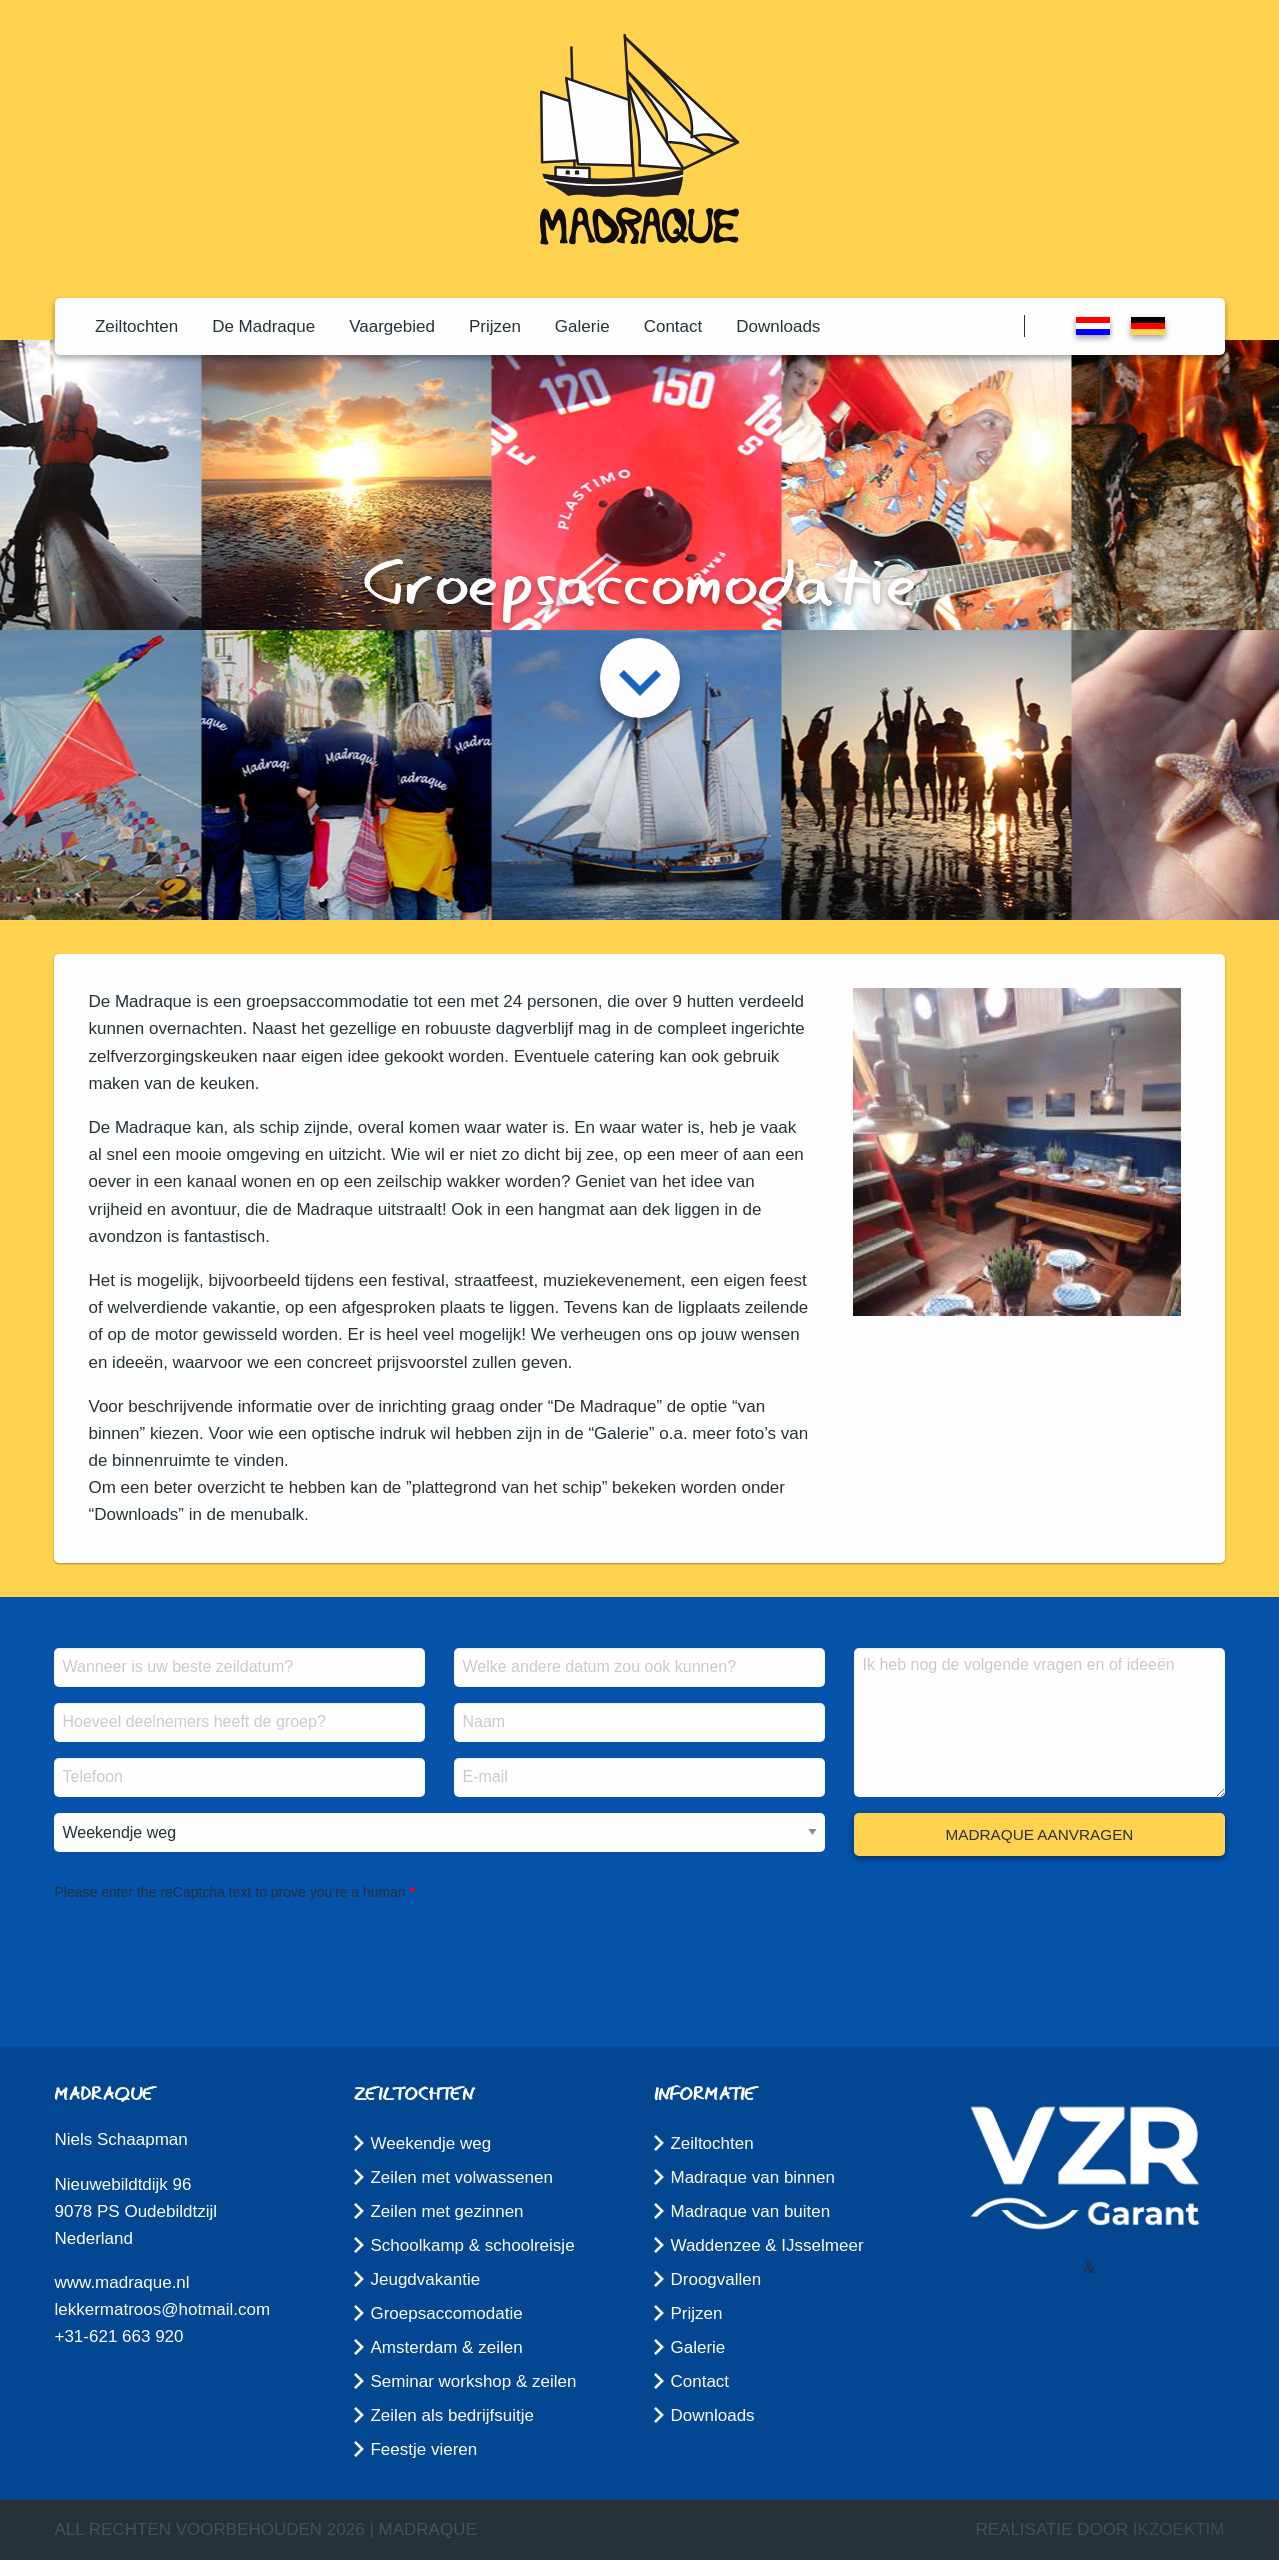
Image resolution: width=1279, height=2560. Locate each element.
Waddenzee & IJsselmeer (766, 2245)
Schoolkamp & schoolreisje (472, 2245)
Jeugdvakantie (425, 2279)
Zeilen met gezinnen (446, 2211)
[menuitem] (136, 326)
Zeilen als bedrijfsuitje (451, 2415)
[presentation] (206, 1945)
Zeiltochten (136, 326)
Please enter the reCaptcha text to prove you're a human (229, 1892)
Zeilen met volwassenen (461, 2177)
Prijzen (495, 326)
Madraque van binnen (752, 2177)
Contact (673, 326)
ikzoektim (1179, 2529)
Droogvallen (715, 2279)
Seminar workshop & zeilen (473, 2381)
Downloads (778, 326)
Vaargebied (392, 326)
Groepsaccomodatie (446, 2313)
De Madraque (263, 326)
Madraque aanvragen (1040, 1834)
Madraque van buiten (750, 2211)
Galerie (582, 326)
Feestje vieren (423, 2449)
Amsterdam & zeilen (446, 2347)
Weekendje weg (430, 2143)
